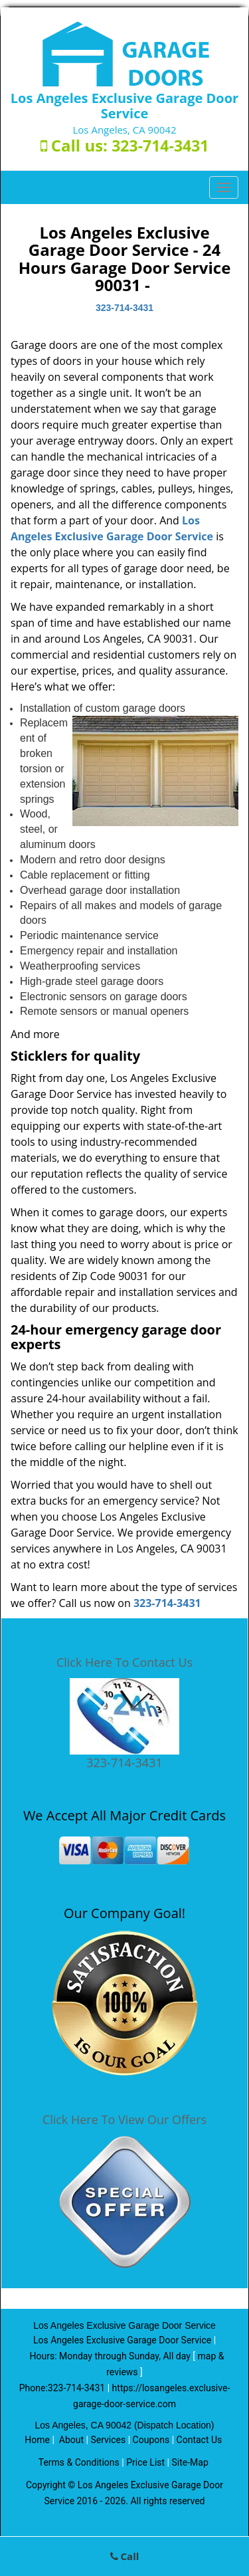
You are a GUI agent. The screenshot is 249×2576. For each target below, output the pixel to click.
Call (124, 2556)
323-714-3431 (160, 145)
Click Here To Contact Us (124, 1662)
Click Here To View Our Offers (124, 2119)
